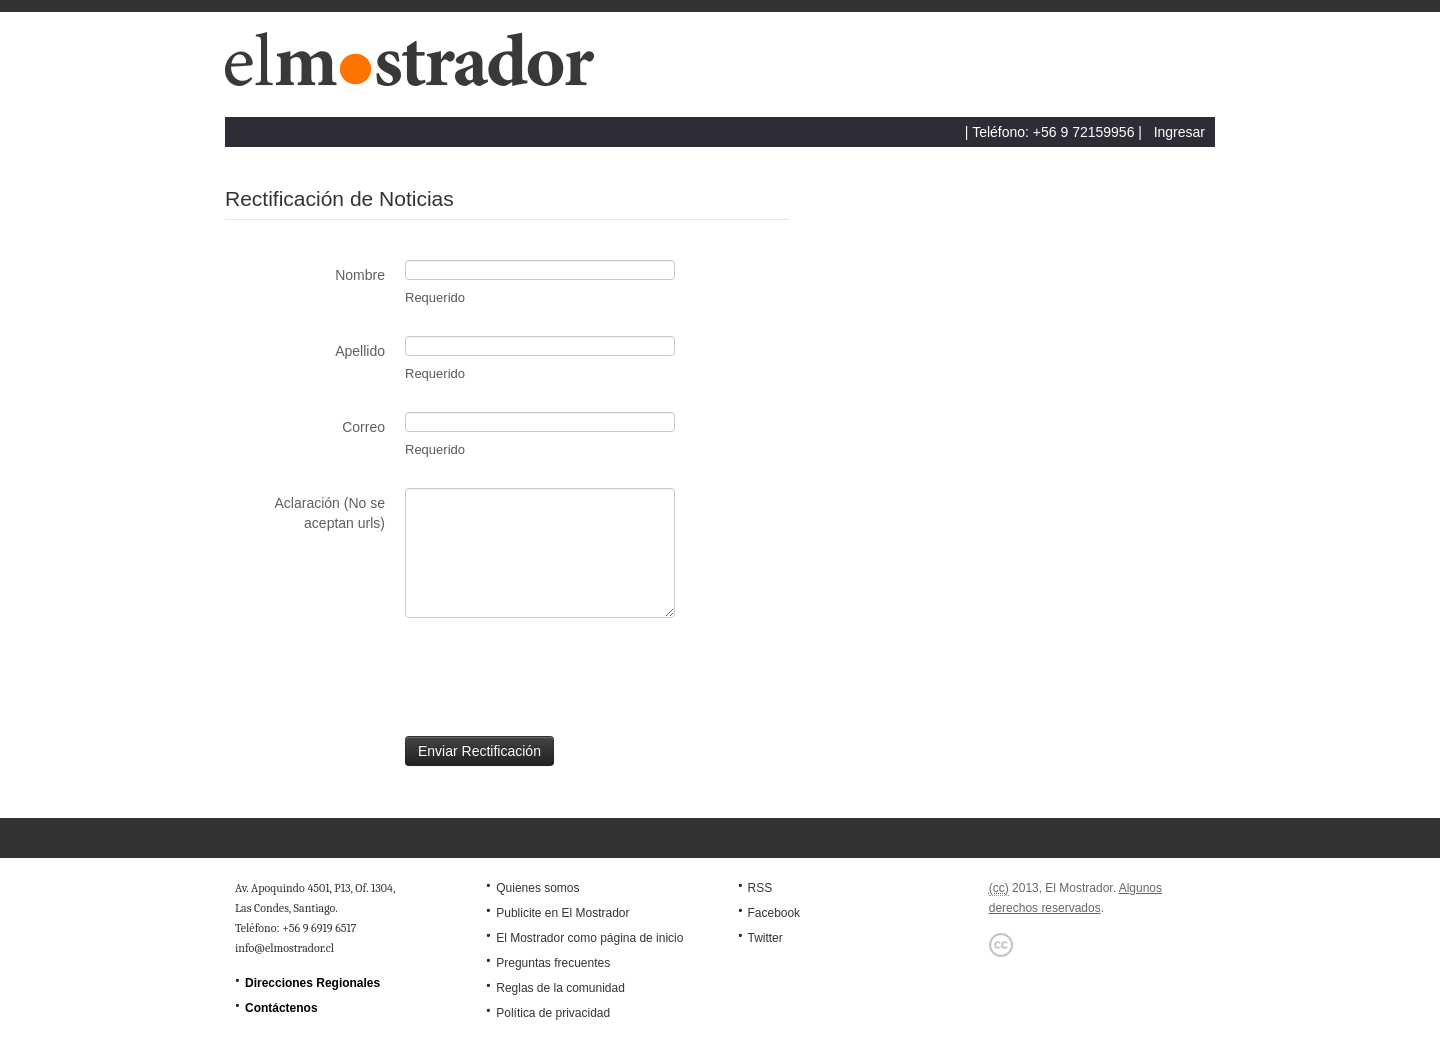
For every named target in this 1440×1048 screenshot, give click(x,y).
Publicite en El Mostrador (562, 913)
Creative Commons (1001, 945)
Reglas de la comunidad (560, 988)
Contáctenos (281, 1008)
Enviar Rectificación (479, 751)
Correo (363, 427)
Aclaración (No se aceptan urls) (330, 513)
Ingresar (1179, 132)
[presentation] (377, 677)
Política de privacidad (553, 1013)
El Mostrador (418, 69)
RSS (759, 888)
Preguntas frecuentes (553, 963)
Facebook (773, 913)
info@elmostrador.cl (284, 948)
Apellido (360, 351)
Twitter (764, 938)
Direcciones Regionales (312, 983)
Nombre (360, 275)
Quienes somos (537, 888)
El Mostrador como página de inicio (589, 938)
